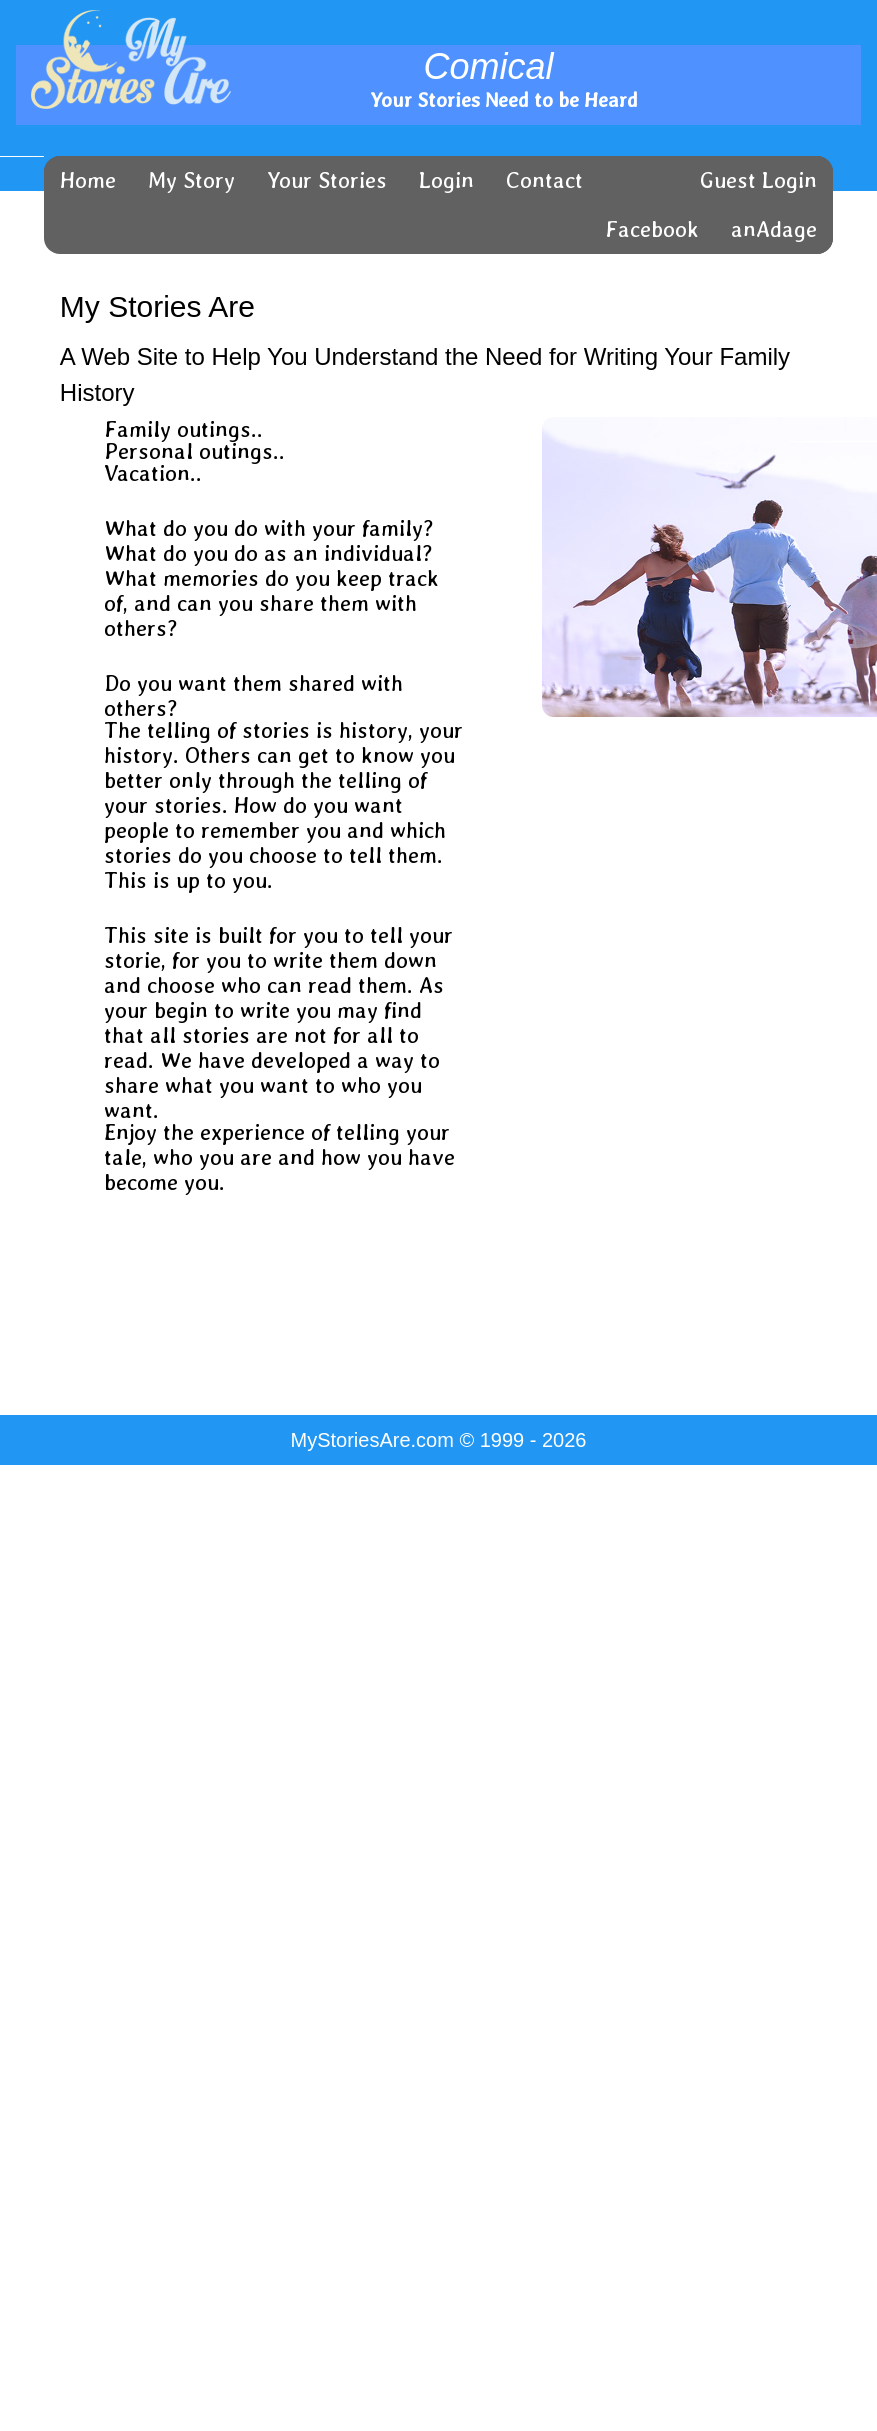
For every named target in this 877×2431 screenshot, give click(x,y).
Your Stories (327, 180)
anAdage (774, 229)
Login (446, 180)
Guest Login (758, 180)
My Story (191, 180)
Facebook (652, 229)
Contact (544, 180)
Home (88, 180)
